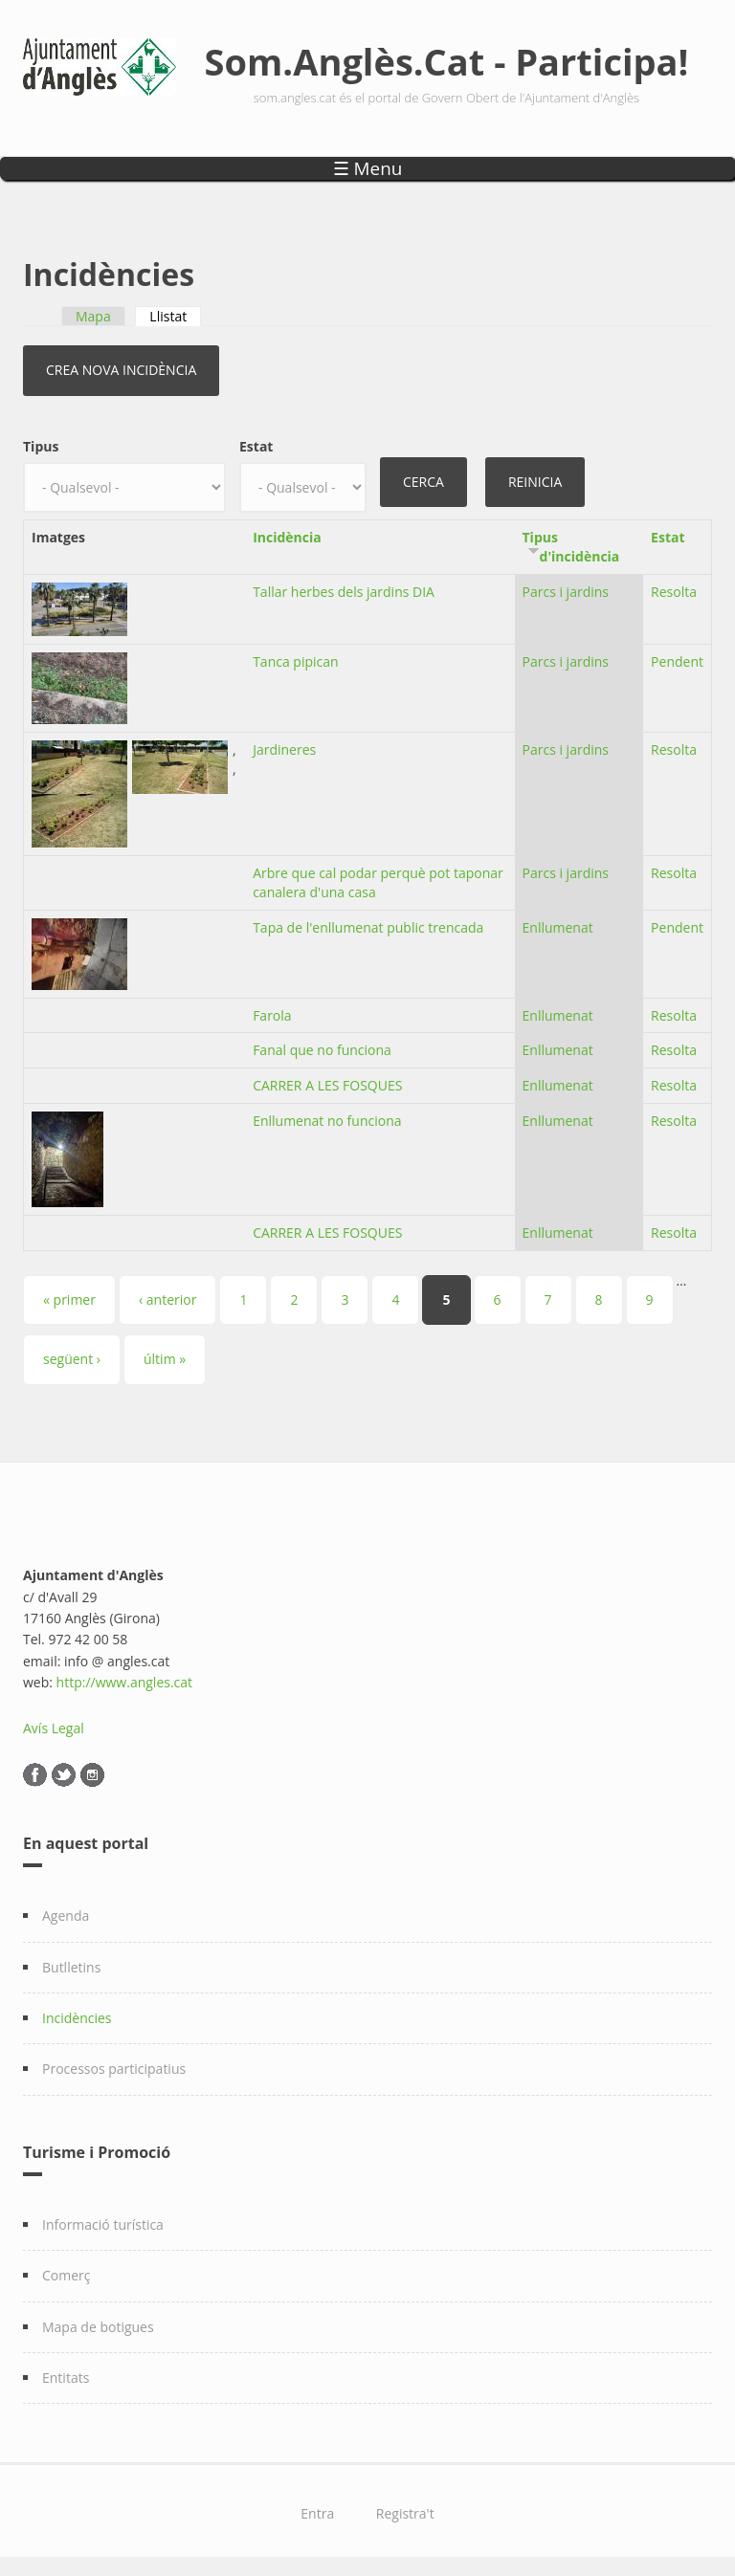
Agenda (65, 1915)
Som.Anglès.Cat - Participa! (447, 61)
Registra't (405, 2513)
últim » (165, 1359)
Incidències (77, 2018)
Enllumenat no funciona (327, 1121)
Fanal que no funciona (322, 1050)
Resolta (674, 592)
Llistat (175, 316)
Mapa (93, 316)
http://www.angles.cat (124, 1682)
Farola (272, 1015)
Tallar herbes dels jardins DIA (343, 592)
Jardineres (284, 749)
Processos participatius (114, 2068)
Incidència (287, 537)
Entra (317, 2513)
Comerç (66, 2275)
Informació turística (103, 2224)
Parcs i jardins (566, 592)
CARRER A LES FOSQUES (327, 1085)
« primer (69, 1299)
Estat (256, 446)
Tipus (40, 446)
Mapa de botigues (98, 2327)
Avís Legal (53, 1728)
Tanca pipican (295, 661)
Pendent (677, 661)
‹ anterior (167, 1299)
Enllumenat (558, 927)
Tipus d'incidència (571, 546)
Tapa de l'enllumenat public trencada (368, 927)
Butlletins (71, 1967)
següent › (71, 1359)
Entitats (65, 2377)
